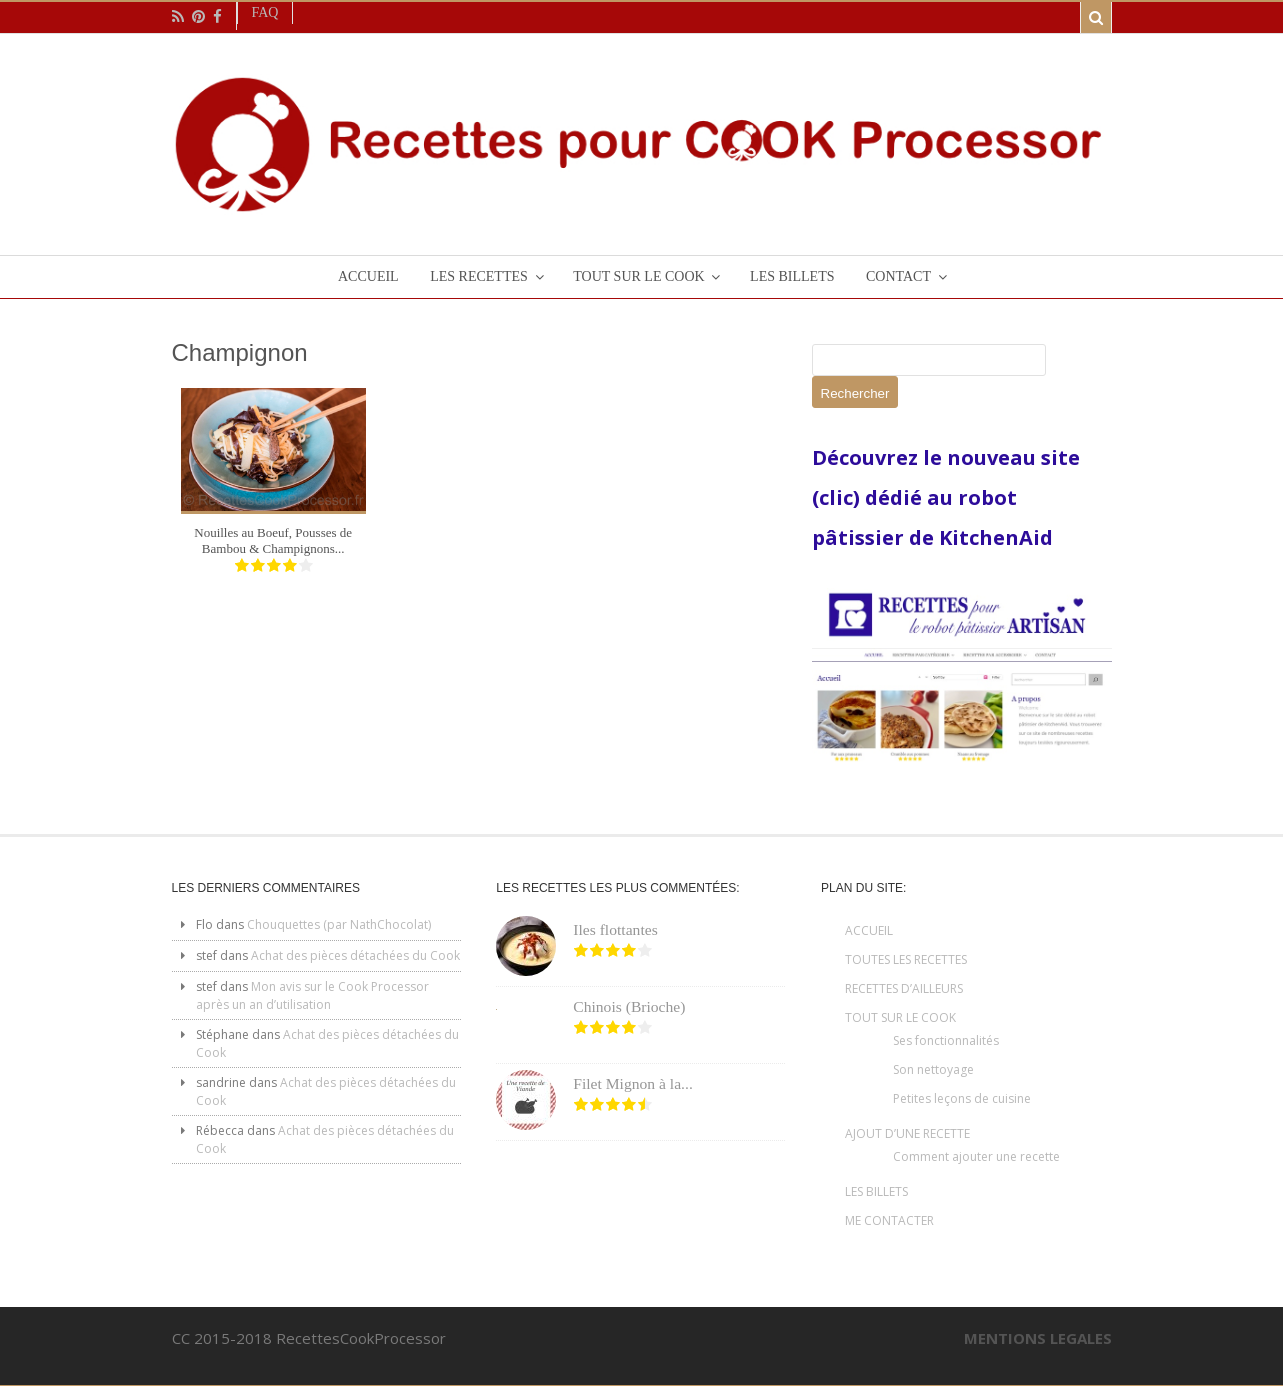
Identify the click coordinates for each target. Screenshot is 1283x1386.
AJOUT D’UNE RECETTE (907, 1133)
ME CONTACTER (889, 1220)
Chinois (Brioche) (629, 1006)
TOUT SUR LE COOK (900, 1017)
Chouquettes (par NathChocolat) (339, 924)
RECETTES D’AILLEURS (904, 988)
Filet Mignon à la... (633, 1083)
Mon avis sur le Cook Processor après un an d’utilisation (312, 995)
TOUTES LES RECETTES (906, 959)
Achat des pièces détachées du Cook (355, 955)
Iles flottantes (615, 929)
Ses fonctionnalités (946, 1040)
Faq (265, 12)
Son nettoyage (933, 1069)
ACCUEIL (869, 930)
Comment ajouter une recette (976, 1156)
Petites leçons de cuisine (962, 1098)
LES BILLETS (876, 1191)
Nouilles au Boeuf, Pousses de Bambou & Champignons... (273, 540)
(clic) (838, 497)
